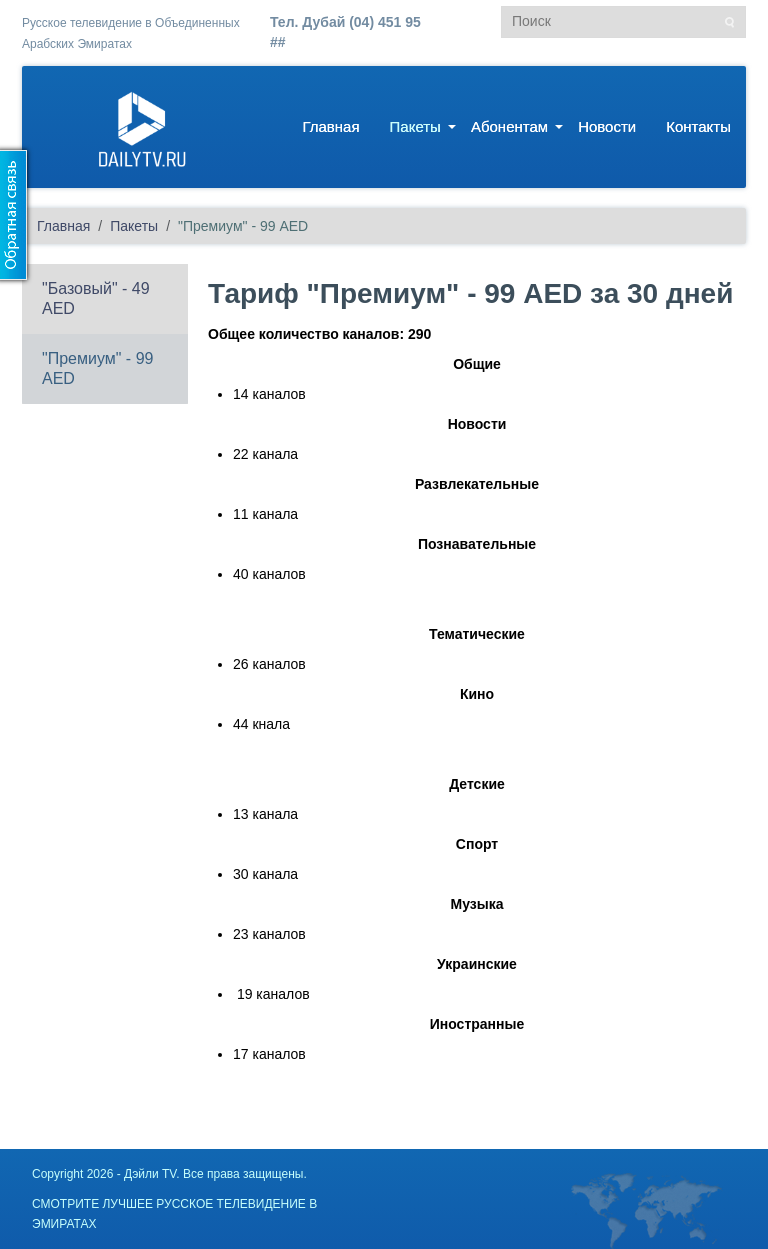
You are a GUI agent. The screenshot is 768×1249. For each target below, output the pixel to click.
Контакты (698, 126)
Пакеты (415, 126)
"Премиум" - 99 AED (97, 368)
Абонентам (509, 126)
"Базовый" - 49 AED (96, 298)
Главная (330, 126)
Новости (607, 126)
